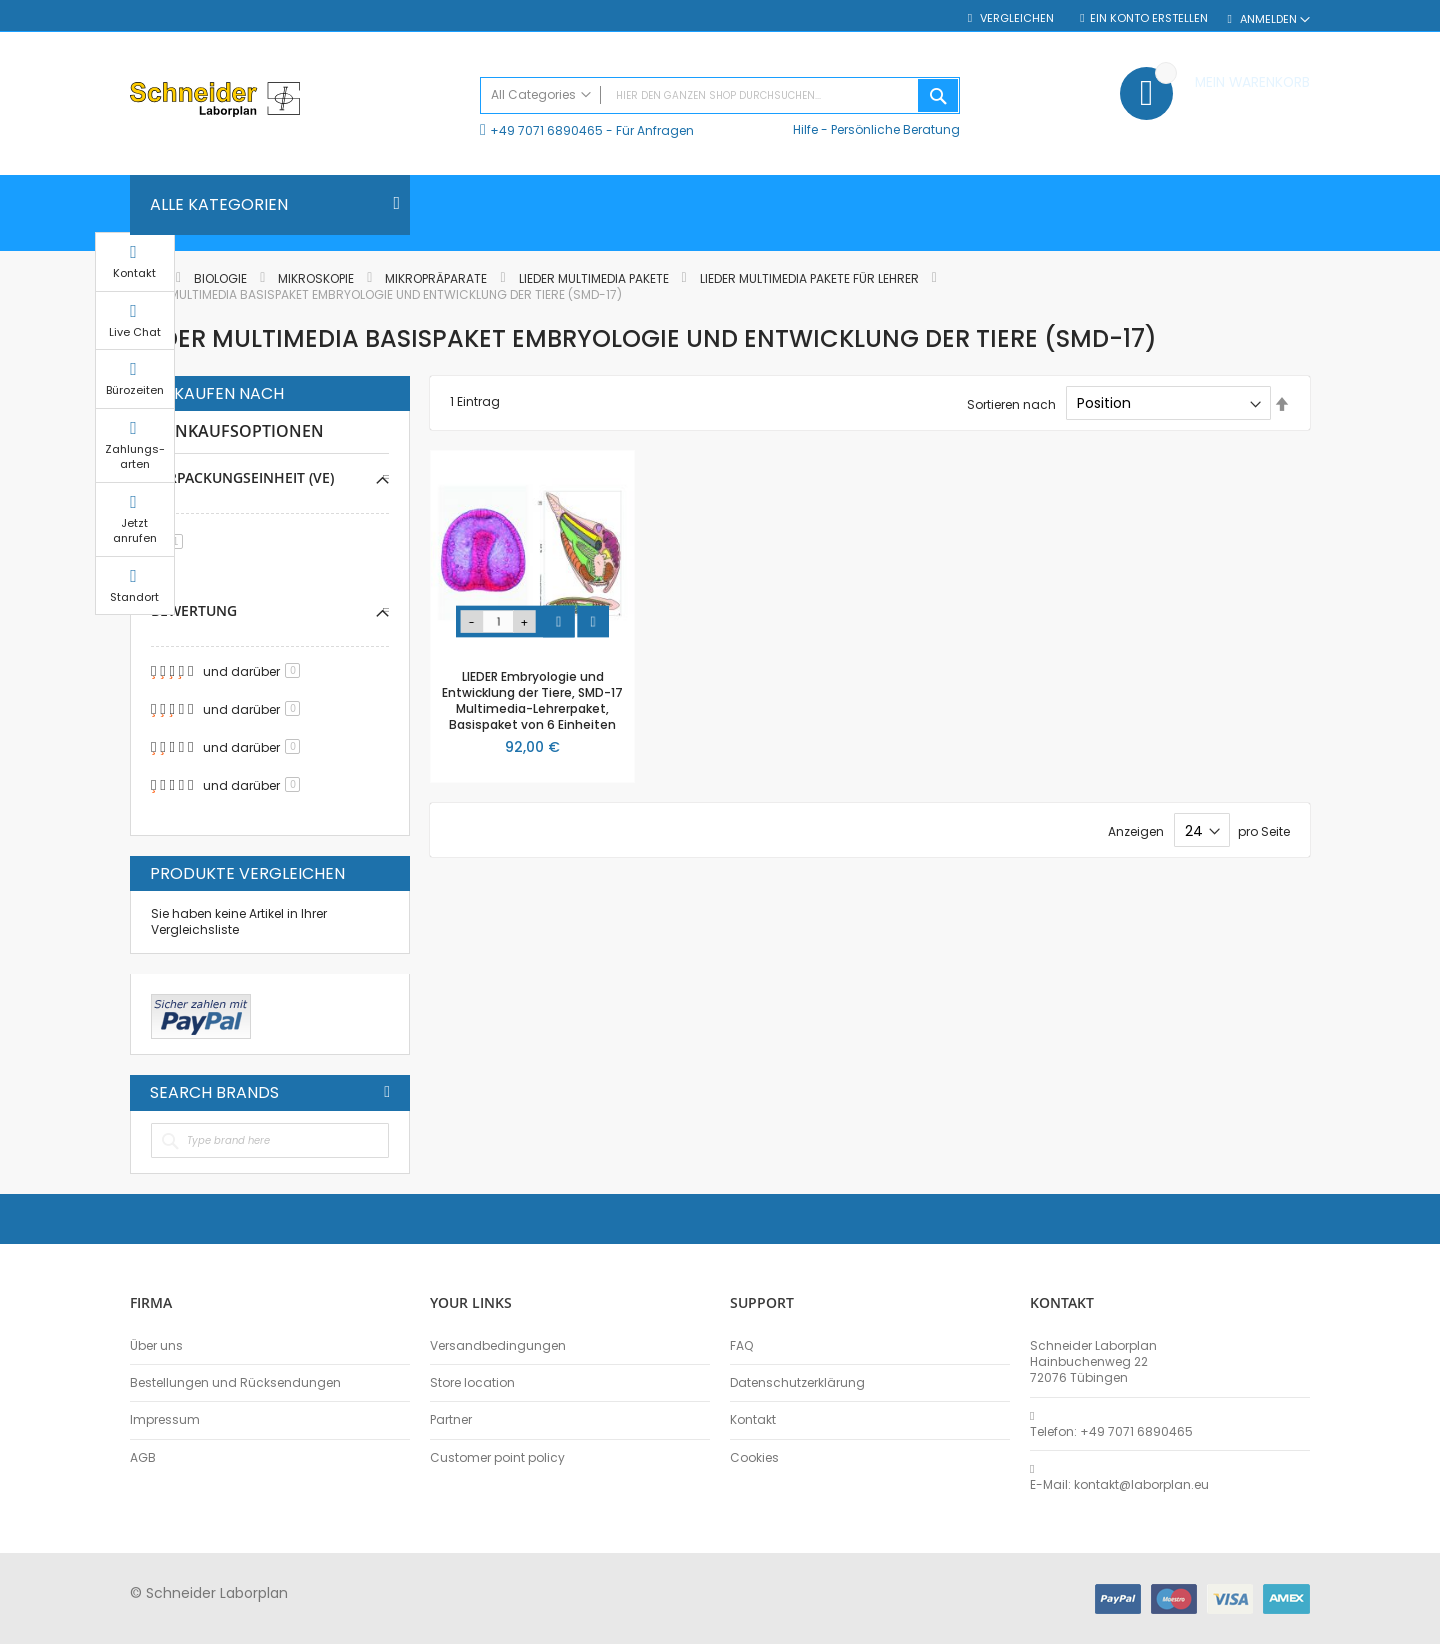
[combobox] (720, 95)
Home (148, 278)
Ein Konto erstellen (1149, 18)
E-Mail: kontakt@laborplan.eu (1119, 1485)
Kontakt (753, 1420)
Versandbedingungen (498, 1346)
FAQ (741, 1346)
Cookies (754, 1458)
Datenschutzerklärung (797, 1383)
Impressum (165, 1420)
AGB (143, 1458)
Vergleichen (1017, 18)
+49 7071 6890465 (546, 130)
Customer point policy (497, 1458)
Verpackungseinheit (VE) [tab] (242, 477)
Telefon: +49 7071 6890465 (1111, 1432)
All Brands (387, 1092)
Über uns (156, 1346)
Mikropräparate (437, 278)
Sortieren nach (1011, 403)
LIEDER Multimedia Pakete (595, 278)
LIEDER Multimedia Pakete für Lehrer (811, 278)
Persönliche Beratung (895, 129)
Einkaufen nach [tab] (217, 394)
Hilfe (805, 129)
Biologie (222, 278)
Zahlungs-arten (1360, 474)
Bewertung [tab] (194, 610)
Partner (451, 1420)
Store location (472, 1383)
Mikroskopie (317, 278)
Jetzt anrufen (1360, 548)
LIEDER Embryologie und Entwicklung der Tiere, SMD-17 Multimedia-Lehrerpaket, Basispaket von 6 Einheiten (532, 701)
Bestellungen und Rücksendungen (235, 1383)
